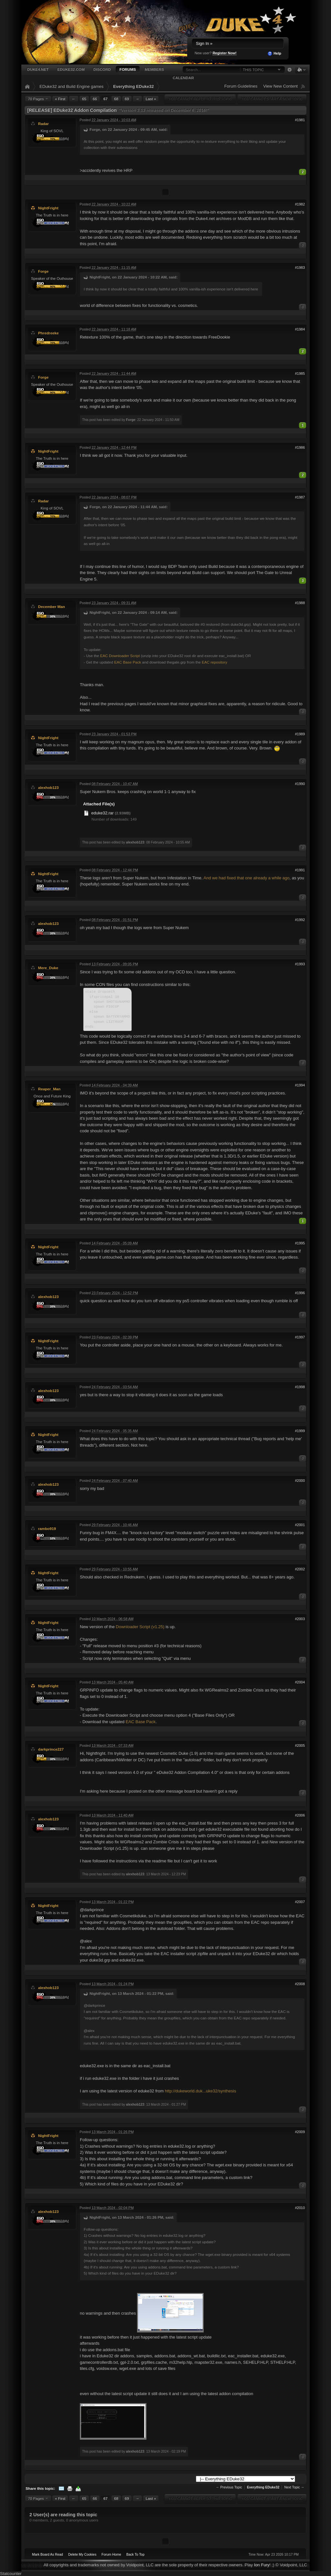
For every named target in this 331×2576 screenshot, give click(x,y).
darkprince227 (51, 1749)
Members (154, 69)
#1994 (300, 1085)
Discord (102, 69)
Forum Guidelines (241, 86)
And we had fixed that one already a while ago (247, 877)
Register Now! (225, 53)
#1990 (300, 784)
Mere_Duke (48, 968)
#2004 (300, 1682)
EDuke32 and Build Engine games (71, 86)
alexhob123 (48, 787)
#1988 (300, 603)
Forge (43, 271)
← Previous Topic (229, 2487)
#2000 (300, 1480)
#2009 (300, 2132)
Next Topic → (294, 2487)
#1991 (300, 870)
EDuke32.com (70, 69)
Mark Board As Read (47, 2554)
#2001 (300, 1525)
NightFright (48, 208)
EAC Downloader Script (120, 656)
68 (116, 99)
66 (95, 99)
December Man (51, 606)
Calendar (183, 78)
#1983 (300, 267)
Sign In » (204, 43)
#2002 (300, 1569)
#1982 (300, 204)
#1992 (300, 920)
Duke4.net (37, 69)
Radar (43, 123)
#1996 (300, 1293)
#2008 (300, 1984)
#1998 (300, 1387)
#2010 (300, 2208)
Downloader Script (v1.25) (140, 1626)
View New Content (280, 86)
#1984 (300, 329)
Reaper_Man (49, 1089)
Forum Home (111, 2554)
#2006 (300, 1815)
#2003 (300, 1619)
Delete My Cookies (82, 2554)
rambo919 (47, 1528)
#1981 (300, 120)
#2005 (300, 1745)
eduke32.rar (102, 813)
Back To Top (135, 2554)
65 (84, 99)
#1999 (300, 1431)
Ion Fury (262, 2564)
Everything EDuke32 (133, 86)
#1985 (300, 373)
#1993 (300, 964)
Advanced (289, 70)
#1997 (300, 1337)
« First (60, 99)
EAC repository (214, 662)
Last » (151, 99)
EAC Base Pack (127, 662)
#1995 (300, 1243)
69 (127, 99)
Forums (128, 69)
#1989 (300, 734)
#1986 (300, 447)
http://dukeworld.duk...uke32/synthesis (200, 2091)
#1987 (300, 497)
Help (274, 53)
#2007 (300, 1902)
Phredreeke (48, 333)
